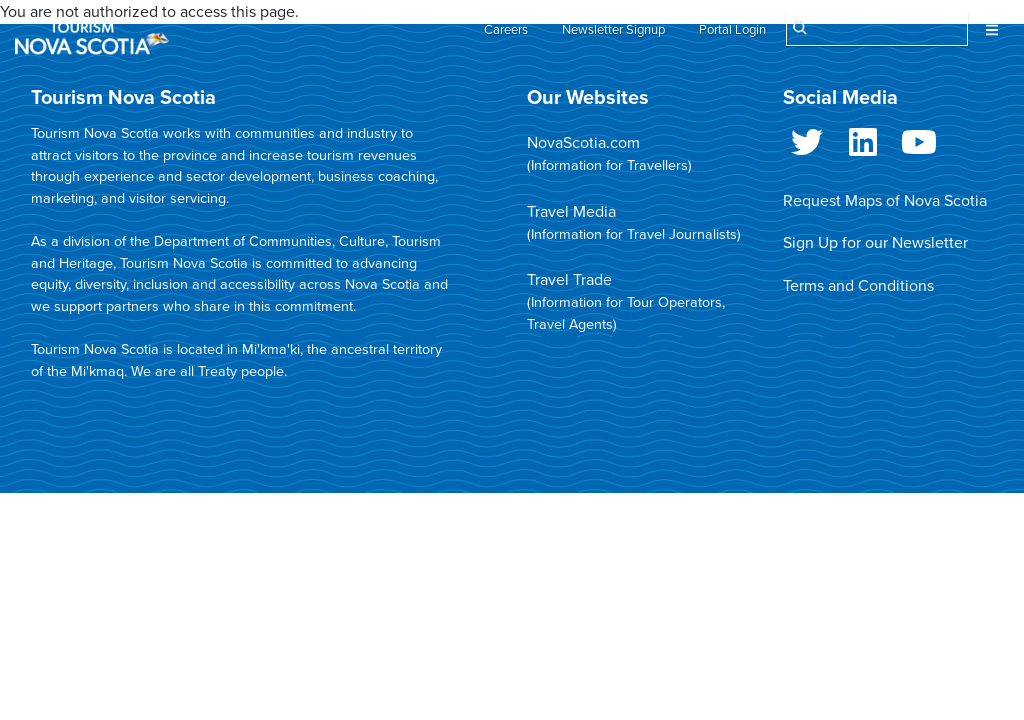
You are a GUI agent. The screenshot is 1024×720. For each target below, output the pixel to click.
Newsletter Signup (613, 30)
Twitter (807, 146)
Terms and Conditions (858, 286)
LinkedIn (863, 146)
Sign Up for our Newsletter (875, 243)
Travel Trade (569, 280)
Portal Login (732, 30)
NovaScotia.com (583, 143)
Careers (506, 30)
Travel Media (571, 212)
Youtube (919, 146)
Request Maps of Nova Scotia (885, 201)
